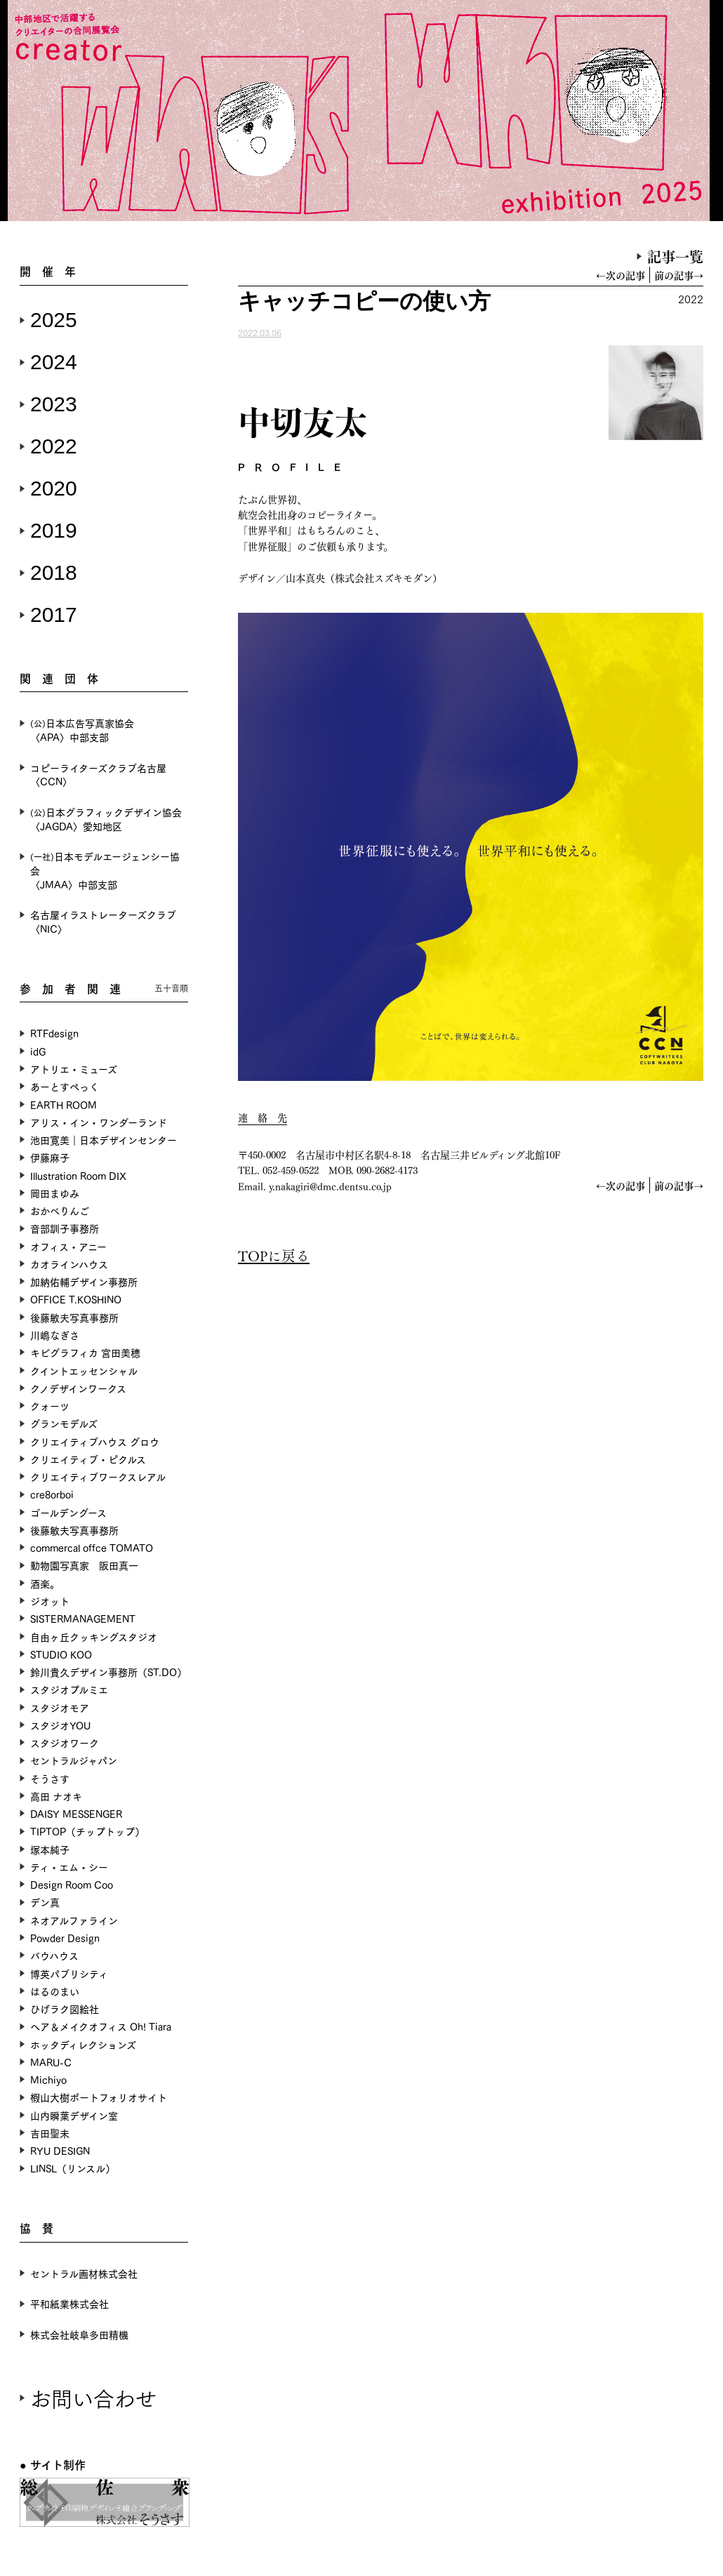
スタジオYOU (60, 1725)
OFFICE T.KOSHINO (75, 1299)
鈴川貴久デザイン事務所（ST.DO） (108, 1672)
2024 (53, 361)
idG (38, 1051)
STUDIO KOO (61, 1654)
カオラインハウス (69, 1264)
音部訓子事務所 (64, 1228)
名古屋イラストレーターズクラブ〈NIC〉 (103, 921)
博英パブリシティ (69, 1973)
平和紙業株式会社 (69, 2303)
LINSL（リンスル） (72, 2168)
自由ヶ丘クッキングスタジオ (93, 1636)
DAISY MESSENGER (76, 1813)
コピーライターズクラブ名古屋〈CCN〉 (98, 774)
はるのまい (54, 1991)
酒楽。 (45, 1583)
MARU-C (51, 2062)
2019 (53, 530)
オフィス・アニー (68, 1246)
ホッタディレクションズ (83, 2044)
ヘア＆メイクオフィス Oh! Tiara (100, 2026)
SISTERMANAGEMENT (82, 1618)
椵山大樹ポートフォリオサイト (98, 2097)
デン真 (45, 1902)
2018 (53, 572)
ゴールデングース (68, 1512)
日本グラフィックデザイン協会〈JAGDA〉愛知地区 (106, 819)
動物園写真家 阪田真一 (84, 1565)
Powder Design (65, 1938)
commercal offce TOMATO (91, 1547)
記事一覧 (675, 256)
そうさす (49, 1778)
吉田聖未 (49, 2133)
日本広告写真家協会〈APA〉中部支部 (82, 730)
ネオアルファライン (74, 1920)
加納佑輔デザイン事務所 (84, 1281)
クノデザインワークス (78, 1388)
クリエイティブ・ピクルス (88, 1459)
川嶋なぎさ (54, 1335)
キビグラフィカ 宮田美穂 (85, 1352)
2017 (53, 614)
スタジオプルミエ (69, 1689)
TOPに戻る (274, 1255)
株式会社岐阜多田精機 (79, 2334)
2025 (53, 319)
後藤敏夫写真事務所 (74, 1317)
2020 (53, 488)
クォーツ (49, 1405)
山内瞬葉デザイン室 (74, 2115)
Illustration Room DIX (78, 1175)
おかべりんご (59, 1210)
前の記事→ (678, 275)
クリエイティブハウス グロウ (94, 1441)
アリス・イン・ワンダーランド (98, 1122)
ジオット (49, 1601)
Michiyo (48, 2079)
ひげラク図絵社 (64, 2008)
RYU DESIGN (60, 2150)
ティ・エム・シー (69, 1867)
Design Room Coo (71, 1884)
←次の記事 (620, 275)
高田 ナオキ (56, 1796)
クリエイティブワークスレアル (98, 1476)
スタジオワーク (64, 1742)
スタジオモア (59, 1707)
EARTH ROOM (63, 1104)
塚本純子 (49, 1849)
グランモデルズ (64, 1423)
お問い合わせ (93, 2397)
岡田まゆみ (54, 1193)
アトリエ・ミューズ (73, 1069)
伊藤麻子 (49, 1157)
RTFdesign (54, 1033)
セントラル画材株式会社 (84, 2273)
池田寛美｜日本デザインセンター (103, 1139)
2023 (53, 404)
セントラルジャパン (73, 1760)
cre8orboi (52, 1494)
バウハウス (54, 1955)
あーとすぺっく (64, 1086)
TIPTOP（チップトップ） (87, 1831)
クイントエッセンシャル (84, 1370)
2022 (53, 446)
